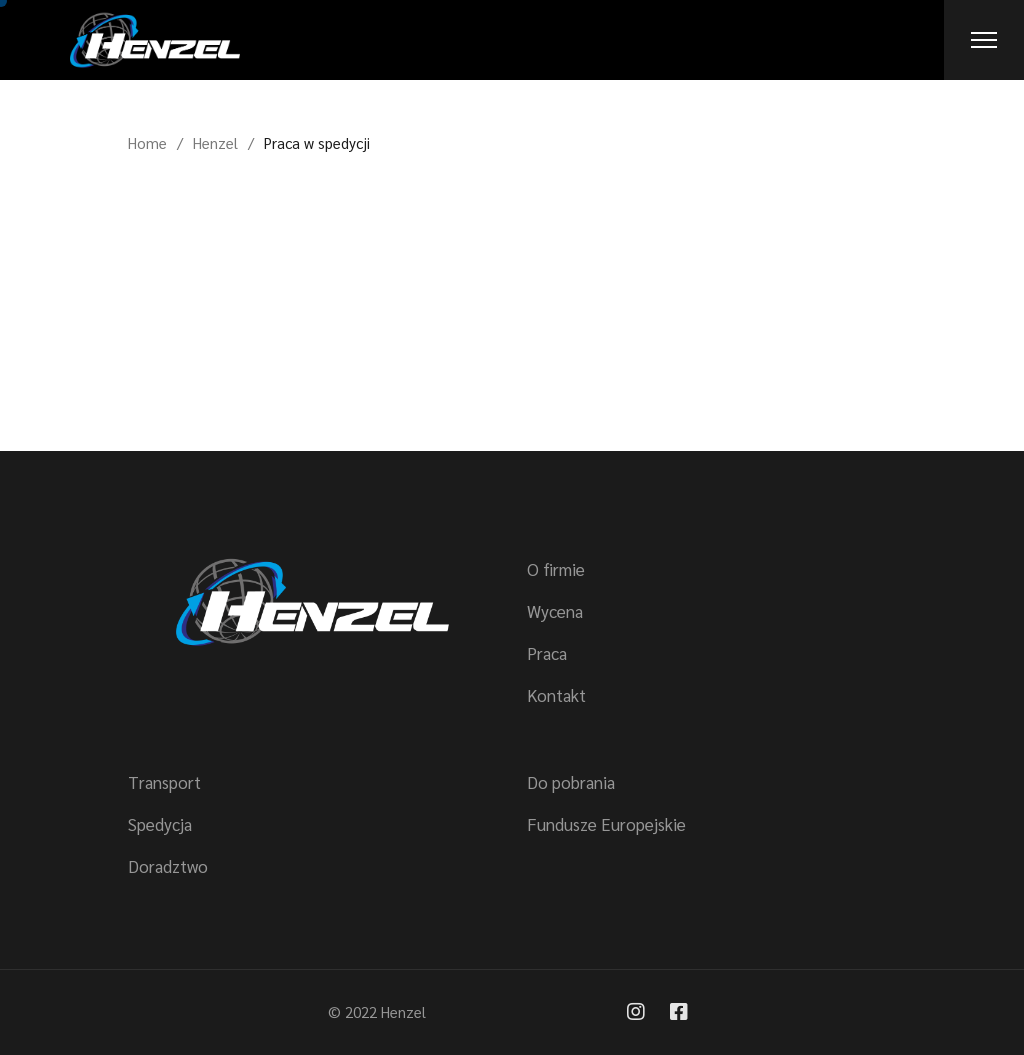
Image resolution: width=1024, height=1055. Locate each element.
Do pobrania (571, 782)
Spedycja (160, 824)
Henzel (403, 1011)
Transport (164, 782)
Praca (547, 653)
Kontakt (556, 695)
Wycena (555, 611)
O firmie (556, 569)
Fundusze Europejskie (606, 824)
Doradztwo (168, 866)
